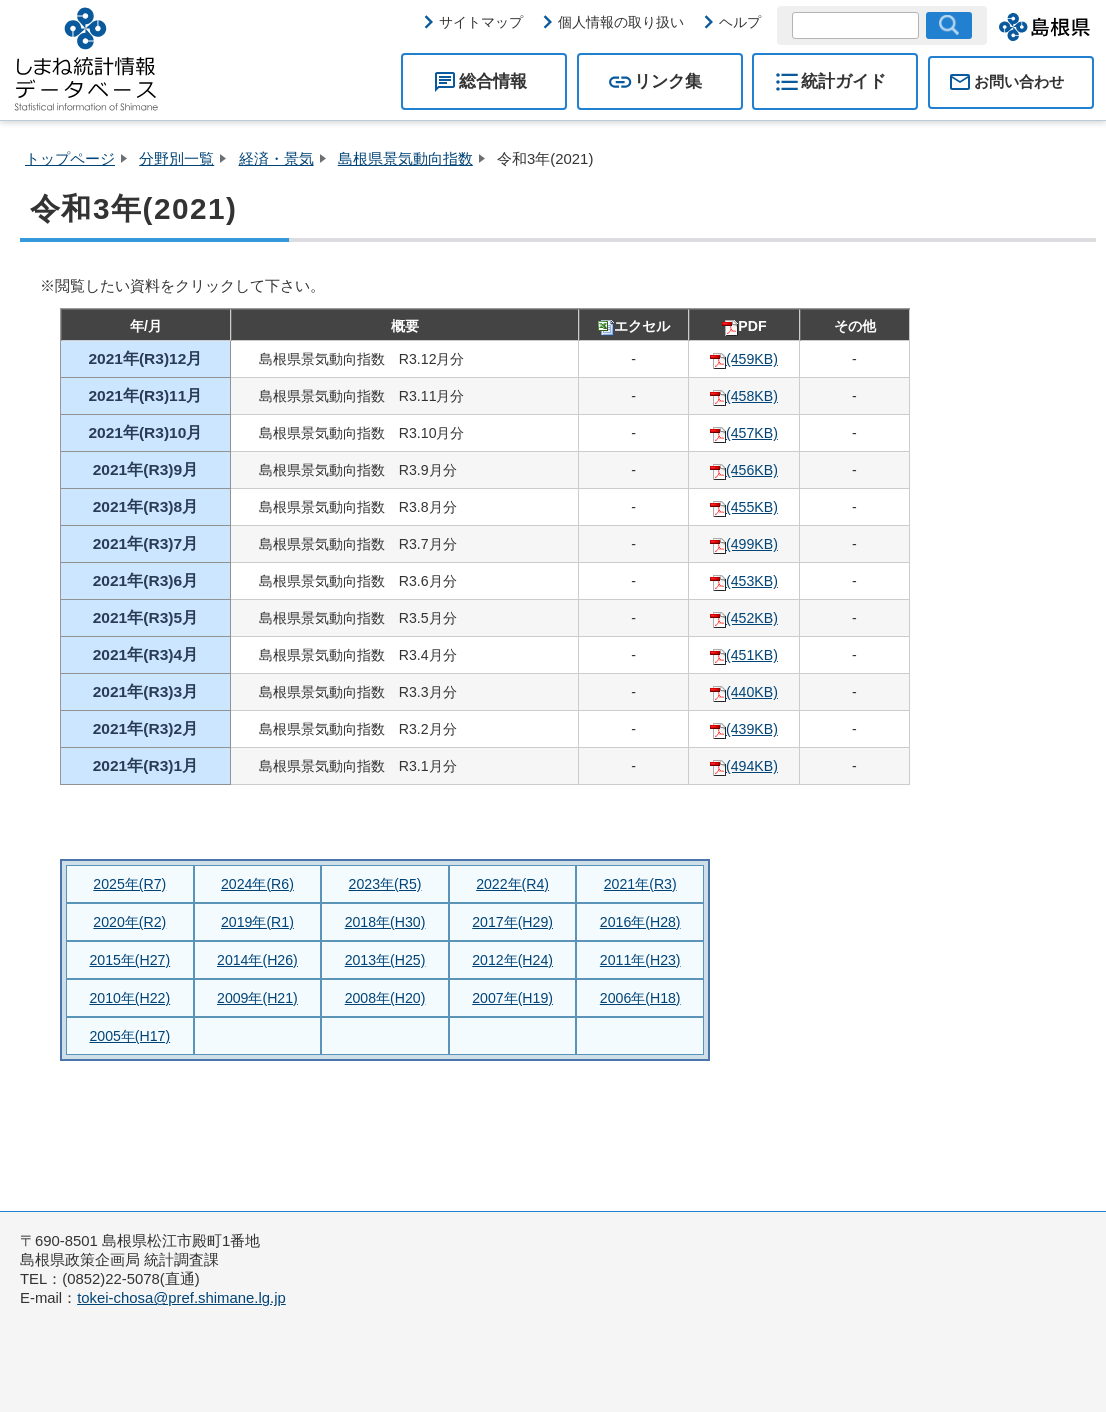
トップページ (70, 159)
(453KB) (744, 581)
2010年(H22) (129, 998)
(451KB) (744, 655)
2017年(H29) (512, 922)
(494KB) (744, 766)
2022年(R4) (512, 884)
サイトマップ (481, 22)
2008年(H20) (385, 998)
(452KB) (744, 618)
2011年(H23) (640, 960)
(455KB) (744, 507)
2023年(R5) (385, 884)
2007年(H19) (512, 998)
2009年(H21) (257, 998)
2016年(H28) (640, 922)
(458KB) (744, 396)
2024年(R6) (257, 884)
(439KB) (744, 729)
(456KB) (744, 470)
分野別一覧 (176, 159)
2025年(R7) (129, 884)
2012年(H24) (512, 960)
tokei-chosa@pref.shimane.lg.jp (181, 1298)
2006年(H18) (640, 998)
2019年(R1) (257, 922)
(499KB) (744, 544)
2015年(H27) (129, 960)
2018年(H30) (385, 922)
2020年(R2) (129, 922)
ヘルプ (740, 22)
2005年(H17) (129, 1036)
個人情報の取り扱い (621, 22)
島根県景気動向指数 (405, 159)
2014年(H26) (257, 960)
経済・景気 (276, 159)
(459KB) (744, 359)
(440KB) (744, 692)
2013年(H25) (385, 960)
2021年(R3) (640, 884)
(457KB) (744, 433)
